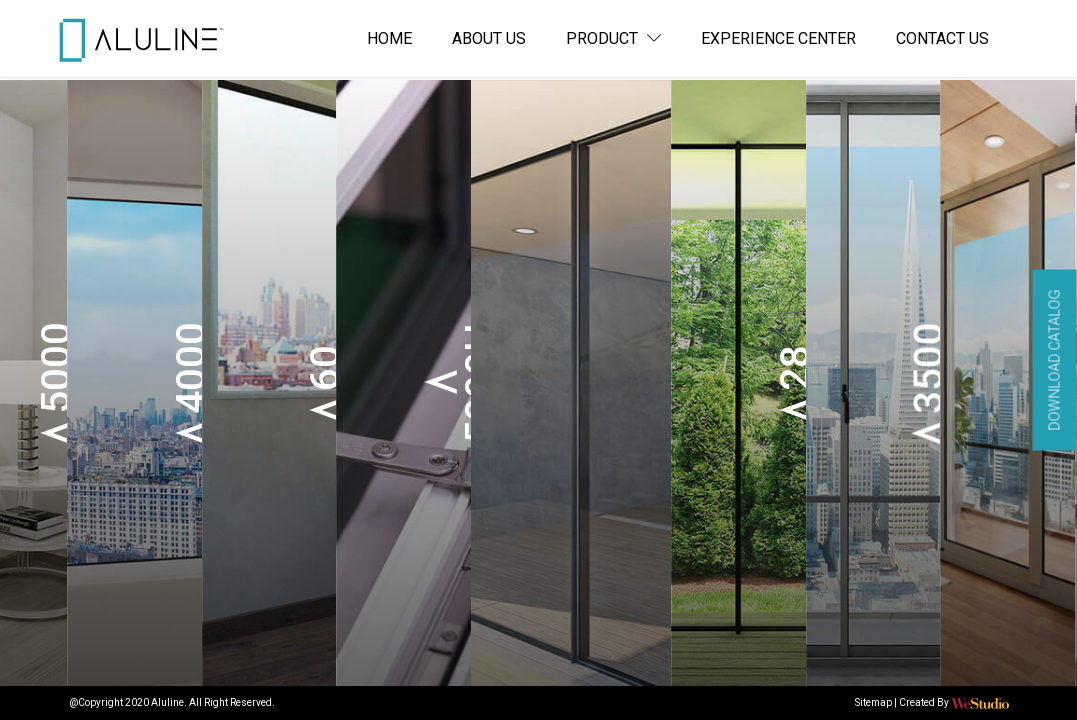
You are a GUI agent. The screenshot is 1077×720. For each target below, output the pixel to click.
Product (613, 38)
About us (489, 38)
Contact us (942, 38)
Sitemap (873, 702)
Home (389, 38)
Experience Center (778, 38)
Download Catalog (1055, 360)
